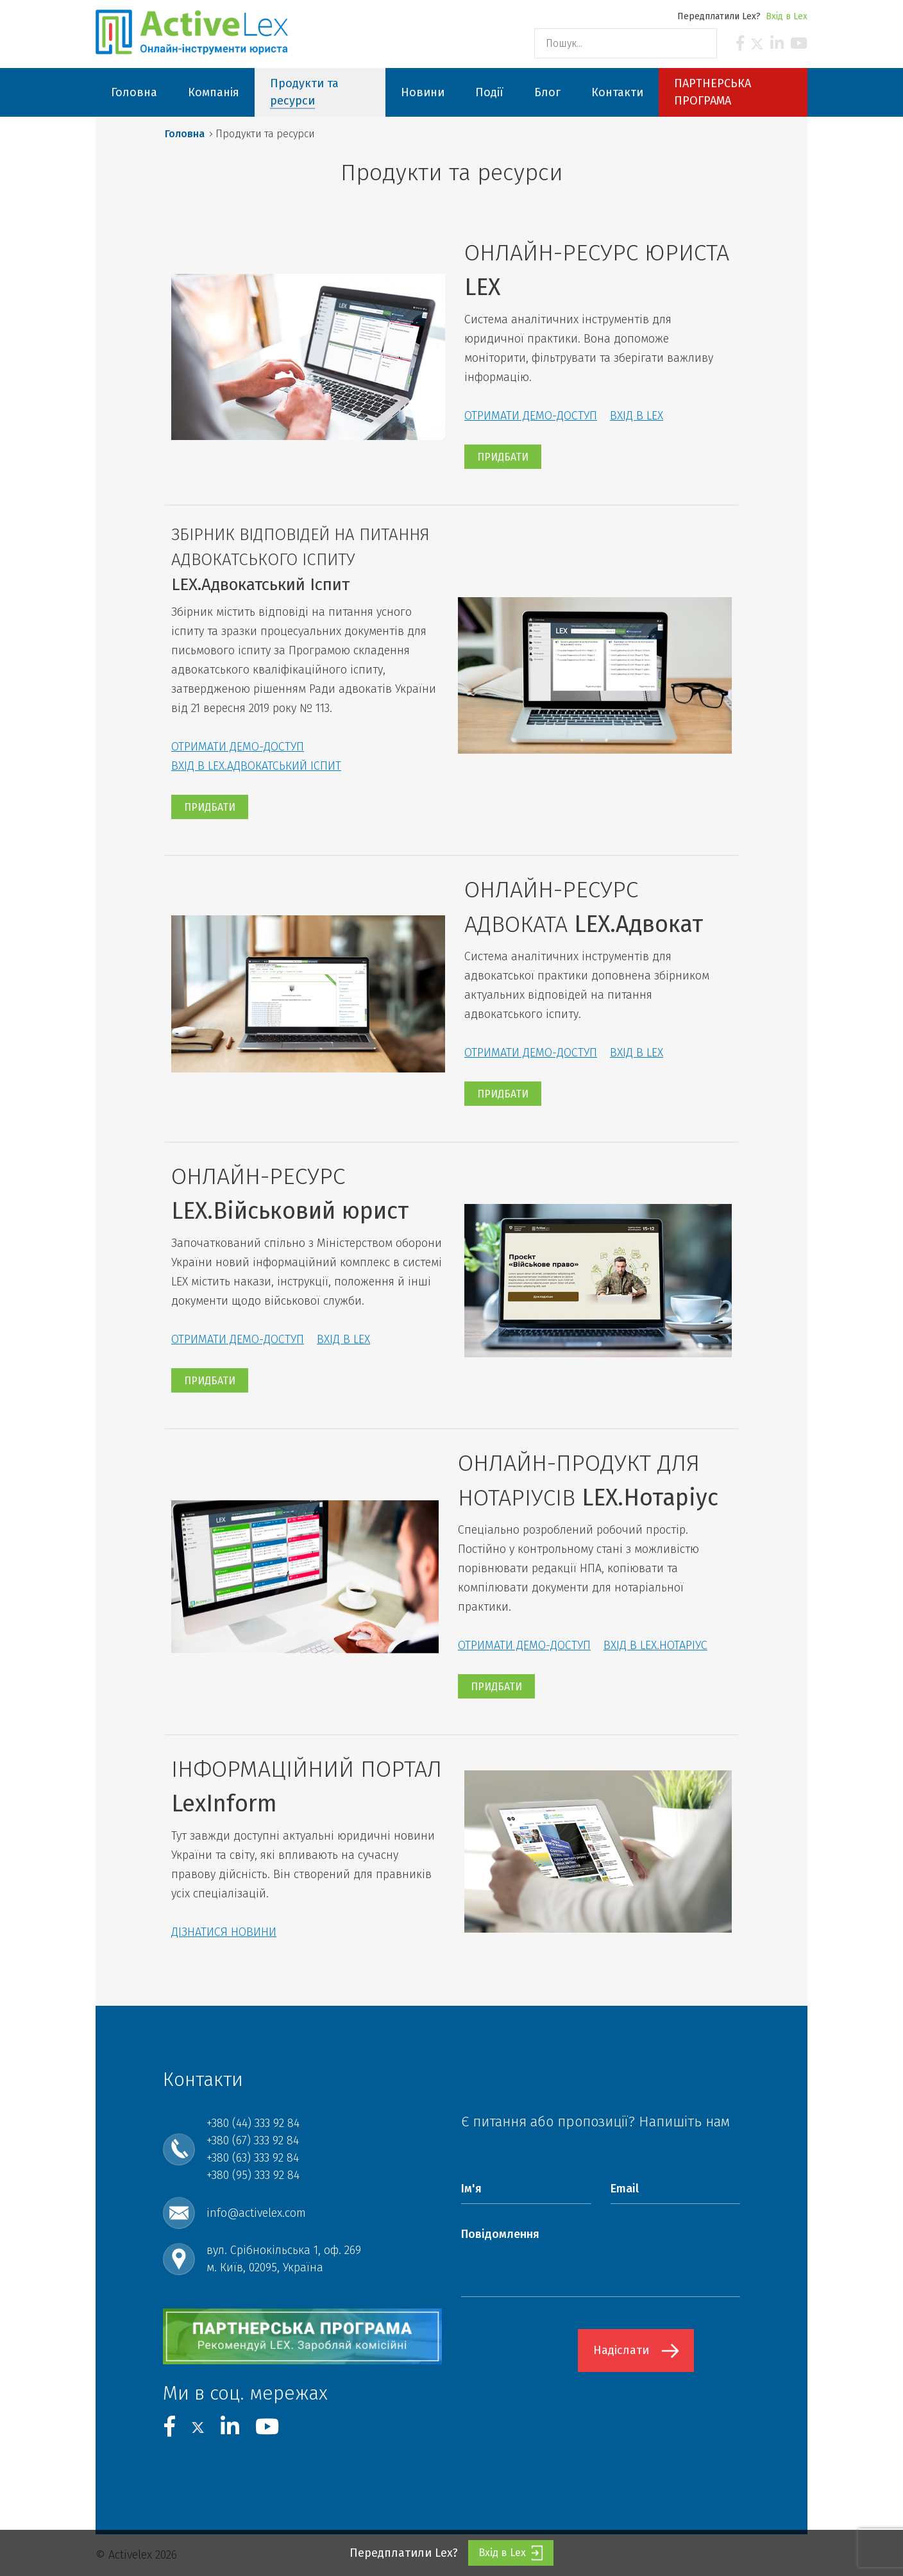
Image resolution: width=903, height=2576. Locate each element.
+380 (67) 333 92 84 (253, 2140)
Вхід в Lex (786, 16)
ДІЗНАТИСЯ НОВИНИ (223, 1932)
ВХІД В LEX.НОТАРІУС (655, 1645)
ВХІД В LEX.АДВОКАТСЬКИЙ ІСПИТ (256, 766)
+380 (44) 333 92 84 (253, 2123)
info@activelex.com (256, 2213)
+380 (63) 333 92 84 (253, 2158)
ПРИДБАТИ (502, 457)
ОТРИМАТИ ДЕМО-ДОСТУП (530, 416)
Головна (185, 134)
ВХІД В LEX (636, 416)
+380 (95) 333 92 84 (253, 2175)
